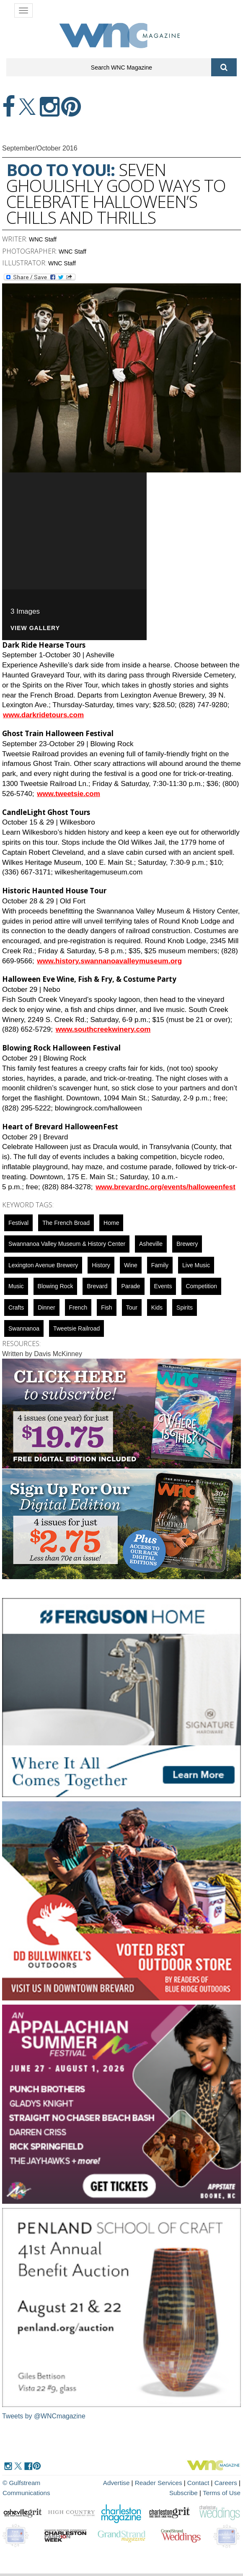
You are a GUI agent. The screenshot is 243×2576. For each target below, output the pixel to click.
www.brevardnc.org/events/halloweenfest (165, 1187)
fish (106, 1307)
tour (131, 1307)
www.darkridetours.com (43, 715)
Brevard (97, 1286)
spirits (184, 1307)
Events (163, 1286)
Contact (199, 2482)
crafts (16, 1307)
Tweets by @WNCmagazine (44, 2416)
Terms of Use (222, 2492)
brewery (187, 1243)
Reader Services (160, 2482)
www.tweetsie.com (68, 794)
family (159, 1265)
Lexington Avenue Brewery (43, 1265)
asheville (151, 1243)
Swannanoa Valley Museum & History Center (66, 1243)
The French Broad (66, 1222)
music (16, 1286)
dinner (46, 1307)
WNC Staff (43, 239)
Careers (226, 2482)
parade (130, 1286)
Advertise (118, 2482)
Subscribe (185, 2492)
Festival (18, 1222)
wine (130, 1265)
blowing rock (55, 1286)
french (78, 1307)
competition (201, 1286)
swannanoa (23, 1328)
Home (111, 1222)
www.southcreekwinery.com (103, 1029)
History (101, 1265)
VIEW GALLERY (35, 628)
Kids (157, 1307)
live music (196, 1265)
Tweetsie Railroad (76, 1328)
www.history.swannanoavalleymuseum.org (109, 961)
